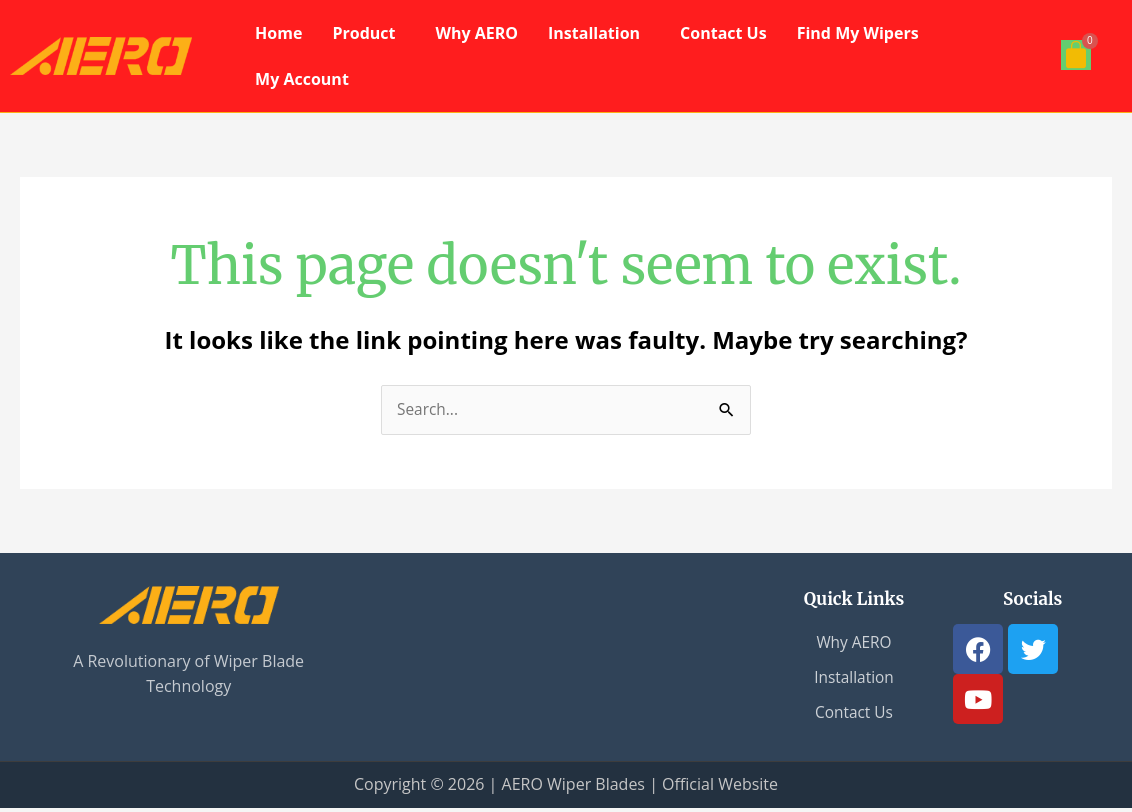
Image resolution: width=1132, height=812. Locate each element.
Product (363, 33)
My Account (302, 79)
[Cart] (1076, 55)
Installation (594, 33)
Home (278, 33)
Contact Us (723, 33)
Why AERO (476, 33)
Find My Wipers (858, 33)
